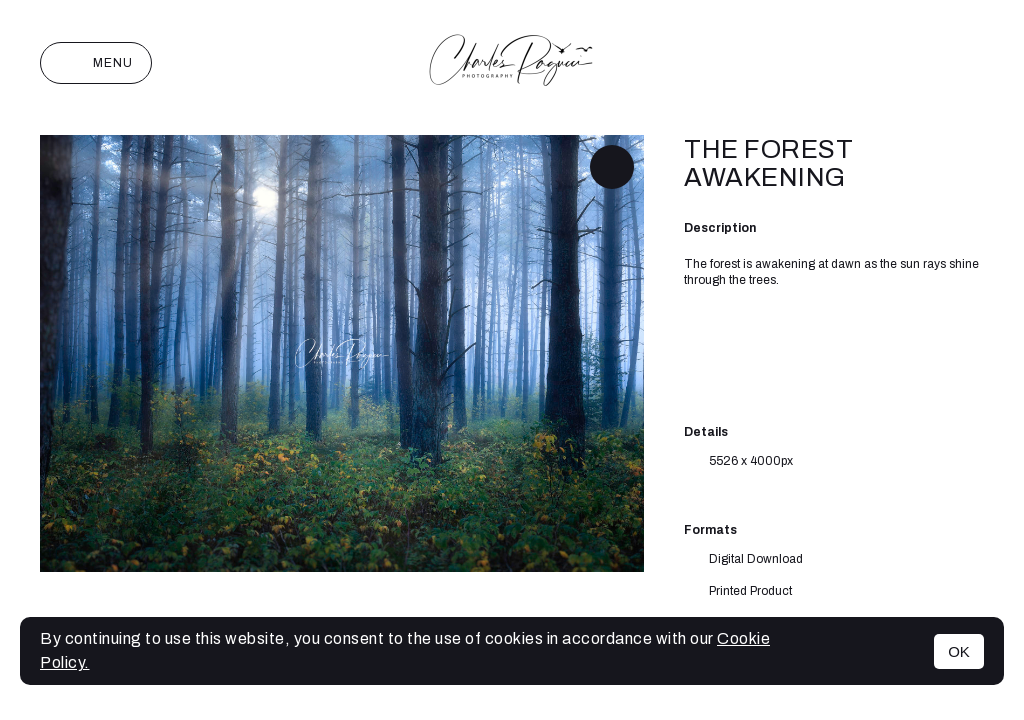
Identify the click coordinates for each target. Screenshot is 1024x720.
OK (959, 651)
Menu (96, 63)
